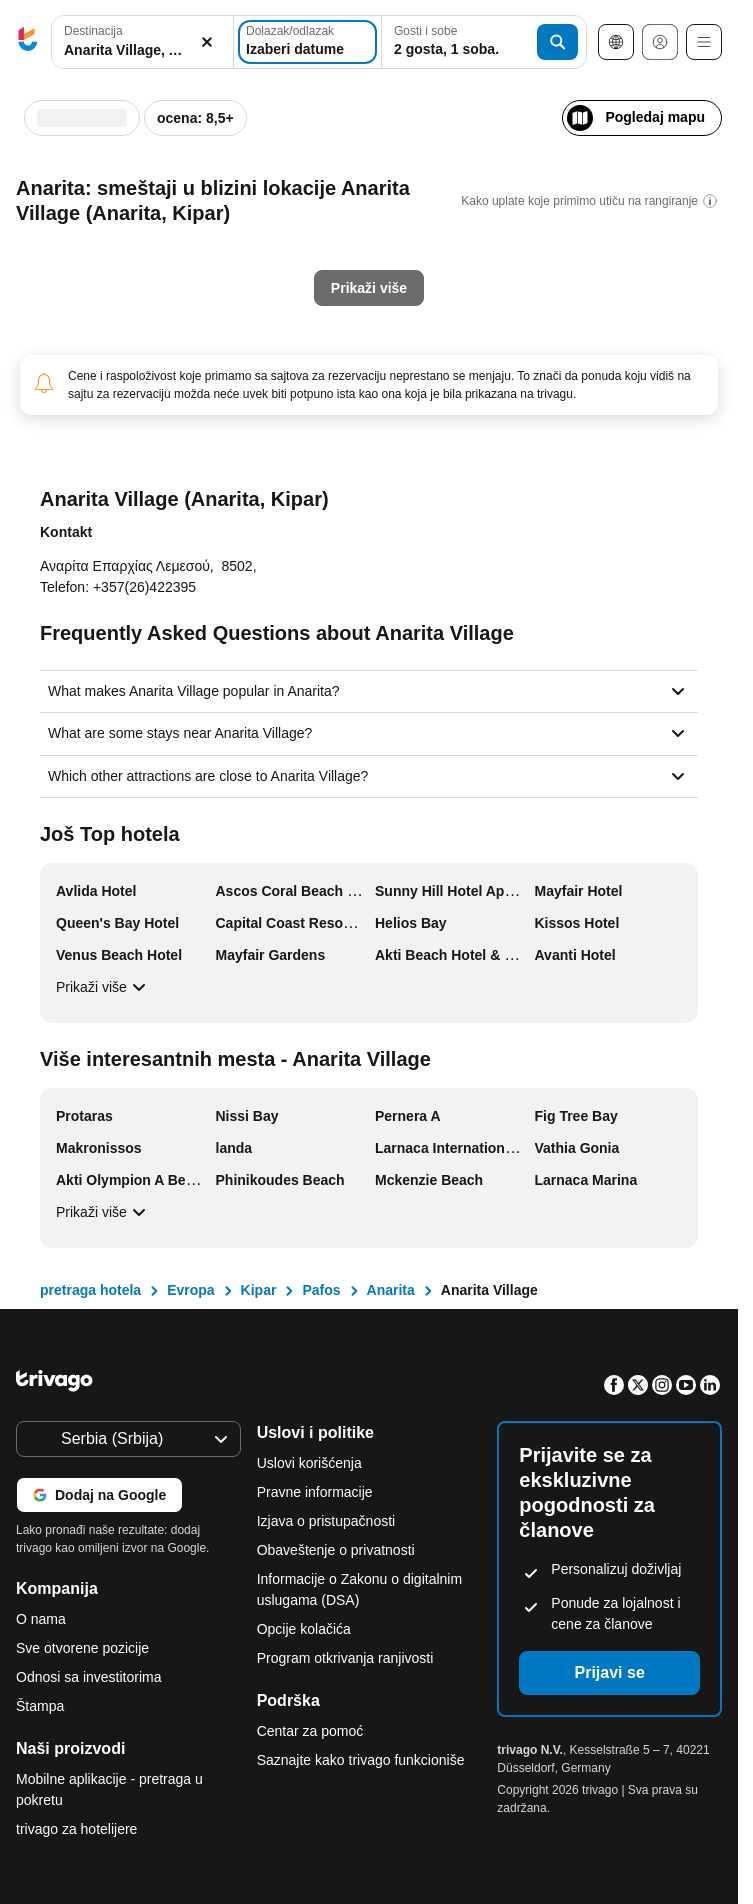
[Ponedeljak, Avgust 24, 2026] (311, 364)
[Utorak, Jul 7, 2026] (86, 244)
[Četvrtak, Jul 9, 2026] (141, 244)
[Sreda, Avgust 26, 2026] (366, 364)
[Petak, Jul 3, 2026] (168, 204)
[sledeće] (498, 108)
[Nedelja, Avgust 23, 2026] (476, 324)
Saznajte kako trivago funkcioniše (361, 1760)
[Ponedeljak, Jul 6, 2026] (58, 244)
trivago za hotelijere (76, 1829)
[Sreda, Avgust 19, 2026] (366, 324)
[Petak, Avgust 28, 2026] (421, 364)
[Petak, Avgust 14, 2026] (421, 284)
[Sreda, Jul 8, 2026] (113, 244)
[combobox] (142, 42)
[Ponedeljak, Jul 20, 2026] (58, 324)
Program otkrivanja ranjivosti (345, 1658)
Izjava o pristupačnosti (326, 1521)
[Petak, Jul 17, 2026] (168, 284)
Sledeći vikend (426, 468)
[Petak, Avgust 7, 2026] (421, 244)
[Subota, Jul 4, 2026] (196, 204)
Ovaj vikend (299, 468)
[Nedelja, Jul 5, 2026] (223, 204)
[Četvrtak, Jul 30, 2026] (141, 364)
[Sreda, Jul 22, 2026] (113, 324)
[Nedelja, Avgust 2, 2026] (476, 204)
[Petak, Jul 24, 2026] (168, 324)
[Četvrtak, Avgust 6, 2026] (394, 244)
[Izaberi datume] (307, 42)
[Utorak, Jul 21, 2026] (86, 324)
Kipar (259, 1290)
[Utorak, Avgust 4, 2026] (339, 244)
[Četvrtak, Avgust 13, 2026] (394, 284)
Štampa (40, 1706)
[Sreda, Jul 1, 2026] (113, 204)
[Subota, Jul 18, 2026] (196, 284)
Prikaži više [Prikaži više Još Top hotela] (103, 987)
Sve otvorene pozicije (82, 1648)
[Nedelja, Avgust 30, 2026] (476, 364)
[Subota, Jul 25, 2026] (196, 324)
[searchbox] (142, 50)
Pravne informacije (315, 1492)
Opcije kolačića (306, 1629)
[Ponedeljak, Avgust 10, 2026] (311, 284)
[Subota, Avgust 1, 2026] (449, 204)
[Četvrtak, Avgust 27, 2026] (394, 364)
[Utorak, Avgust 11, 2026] (339, 284)
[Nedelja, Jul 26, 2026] (223, 324)
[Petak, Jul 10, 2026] (168, 244)
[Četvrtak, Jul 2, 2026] (141, 204)
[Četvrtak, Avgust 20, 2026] (394, 324)
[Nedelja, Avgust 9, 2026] (476, 244)
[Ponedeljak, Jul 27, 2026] (58, 364)
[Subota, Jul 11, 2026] (196, 244)
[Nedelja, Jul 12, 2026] (223, 244)
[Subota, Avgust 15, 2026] (449, 284)
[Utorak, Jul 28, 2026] (86, 364)
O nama (41, 1619)
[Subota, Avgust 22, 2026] (449, 324)
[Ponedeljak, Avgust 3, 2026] (311, 244)
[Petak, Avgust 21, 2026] (421, 324)
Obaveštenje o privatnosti (336, 1550)
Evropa (190, 1290)
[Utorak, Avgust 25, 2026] (339, 364)
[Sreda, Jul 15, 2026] (113, 284)
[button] (142, 42)
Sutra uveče (172, 468)
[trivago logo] (28, 42)
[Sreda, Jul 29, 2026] (113, 364)
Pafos (321, 1290)
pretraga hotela (90, 1290)
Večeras (72, 468)
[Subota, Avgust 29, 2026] (449, 364)
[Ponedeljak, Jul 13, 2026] (58, 284)
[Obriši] (207, 42)
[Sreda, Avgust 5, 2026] (366, 244)
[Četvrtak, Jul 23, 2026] (141, 324)
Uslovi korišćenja (309, 1463)
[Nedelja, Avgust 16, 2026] (476, 284)
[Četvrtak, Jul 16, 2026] (141, 284)
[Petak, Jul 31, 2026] (168, 364)
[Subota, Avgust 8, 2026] (449, 244)
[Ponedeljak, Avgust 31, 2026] (311, 404)
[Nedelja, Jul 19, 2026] (223, 284)
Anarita (391, 1290)
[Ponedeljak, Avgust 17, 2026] (311, 324)
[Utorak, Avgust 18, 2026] (339, 324)
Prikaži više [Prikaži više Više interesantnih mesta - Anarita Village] (103, 1212)
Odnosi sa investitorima (89, 1677)
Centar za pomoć (310, 1731)
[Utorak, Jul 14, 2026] (86, 284)
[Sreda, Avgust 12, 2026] (366, 284)
